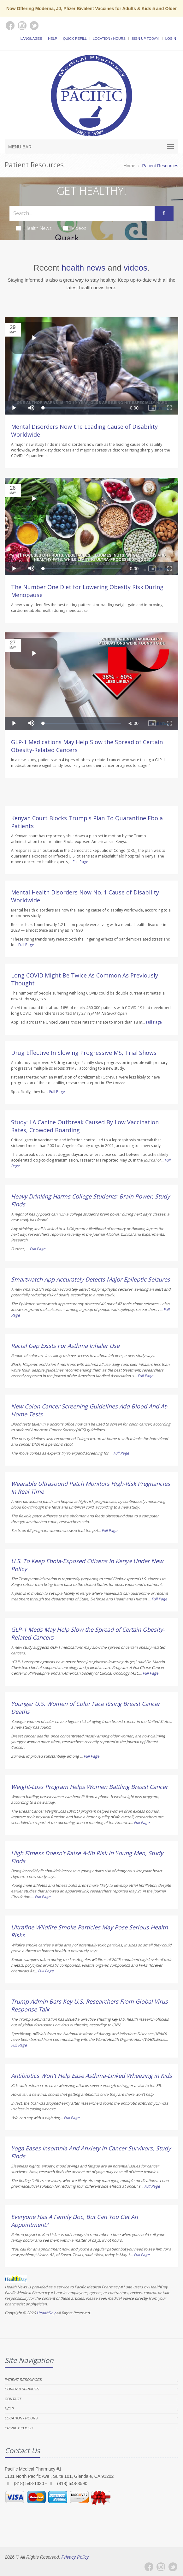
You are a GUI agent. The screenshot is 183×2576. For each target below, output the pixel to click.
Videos (74, 228)
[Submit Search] (164, 213)
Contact (13, 2399)
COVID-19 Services (22, 2389)
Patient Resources (23, 2380)
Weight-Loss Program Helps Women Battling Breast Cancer (89, 1786)
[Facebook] (149, 2566)
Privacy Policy (19, 2428)
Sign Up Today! (145, 38)
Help (52, 38)
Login (170, 38)
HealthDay (46, 2313)
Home (129, 165)
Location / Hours (109, 38)
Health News (34, 228)
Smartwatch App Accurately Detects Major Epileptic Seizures (90, 1279)
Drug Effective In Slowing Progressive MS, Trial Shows (83, 1052)
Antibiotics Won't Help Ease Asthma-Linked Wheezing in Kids (91, 2075)
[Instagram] (160, 2566)
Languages (31, 38)
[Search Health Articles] (82, 213)
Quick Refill (75, 38)
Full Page (80, 861)
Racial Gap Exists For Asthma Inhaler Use (65, 1345)
